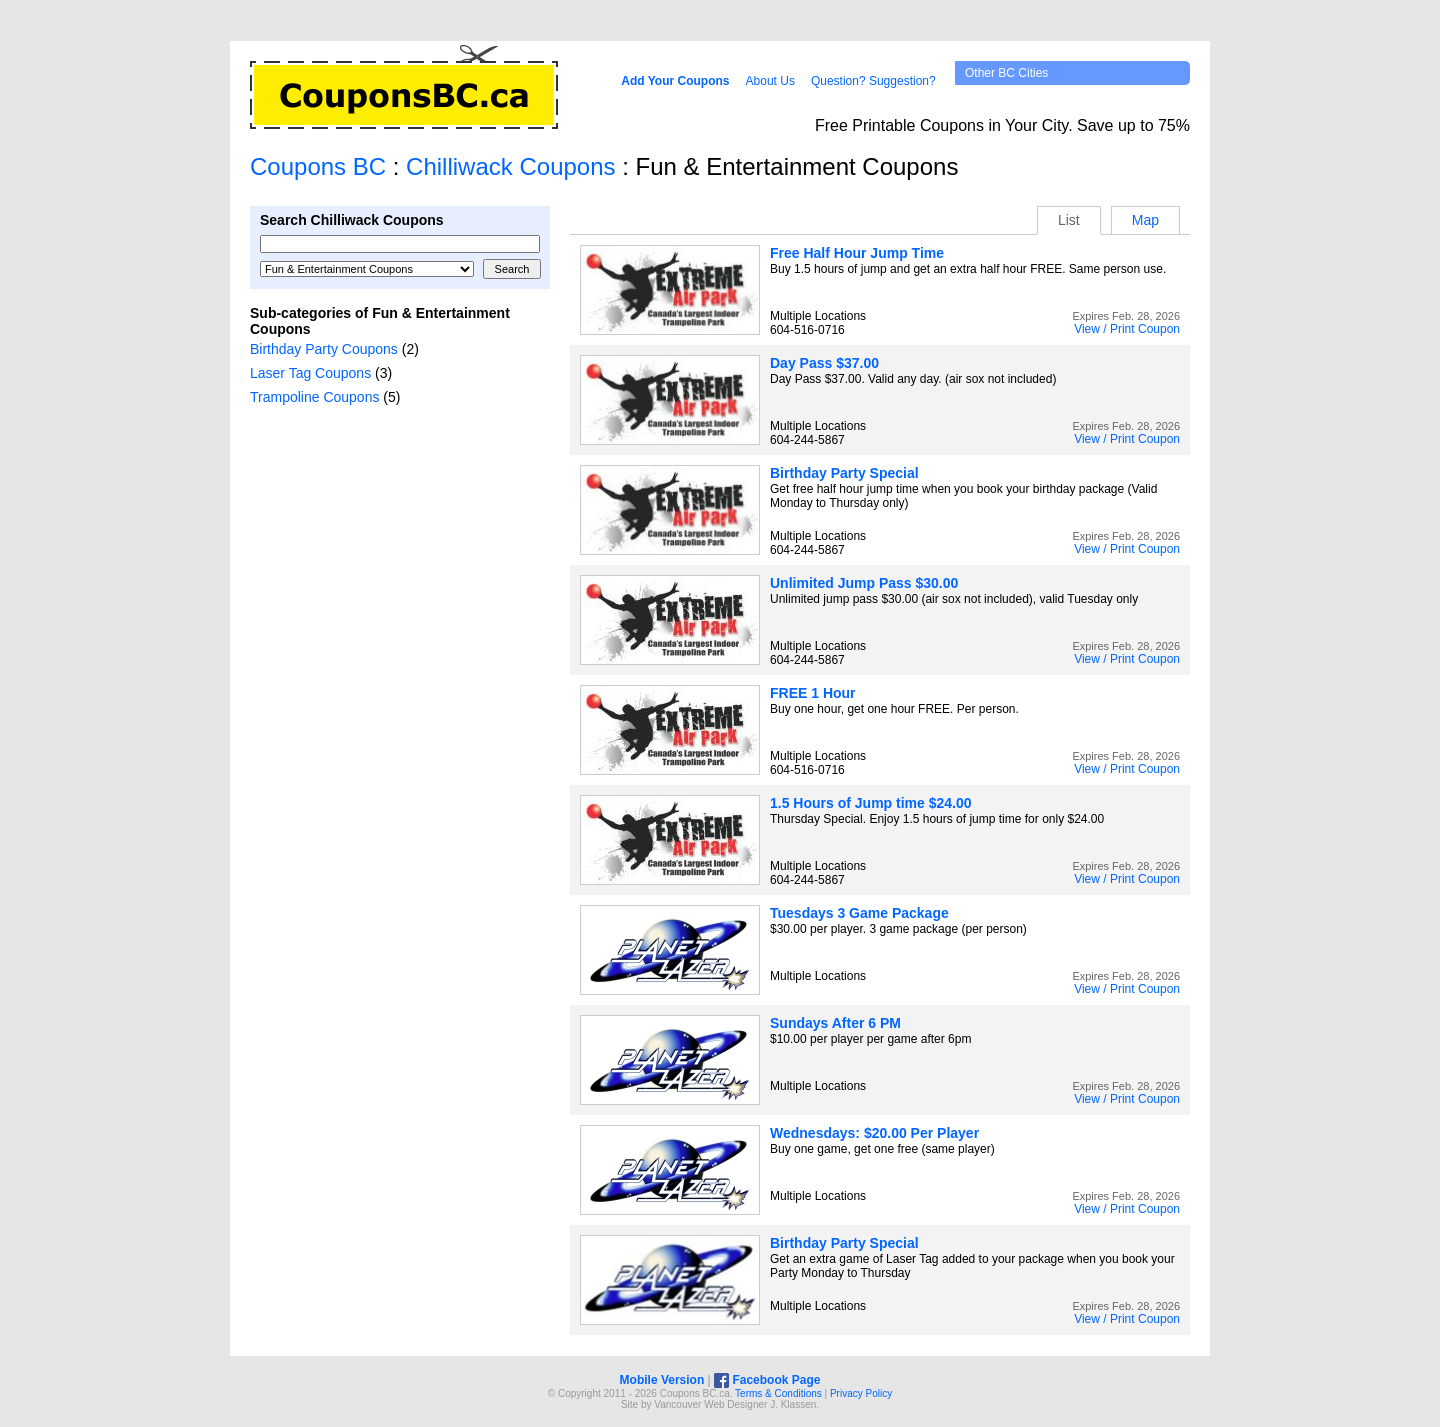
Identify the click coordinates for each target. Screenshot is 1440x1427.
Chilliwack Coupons (510, 166)
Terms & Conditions (778, 1393)
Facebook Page (767, 1380)
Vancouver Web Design (706, 1404)
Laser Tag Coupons (310, 373)
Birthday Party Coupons (324, 349)
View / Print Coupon (1127, 329)
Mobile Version (662, 1380)
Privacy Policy (861, 1393)
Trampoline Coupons (314, 397)
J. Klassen (793, 1404)
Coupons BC (318, 166)
